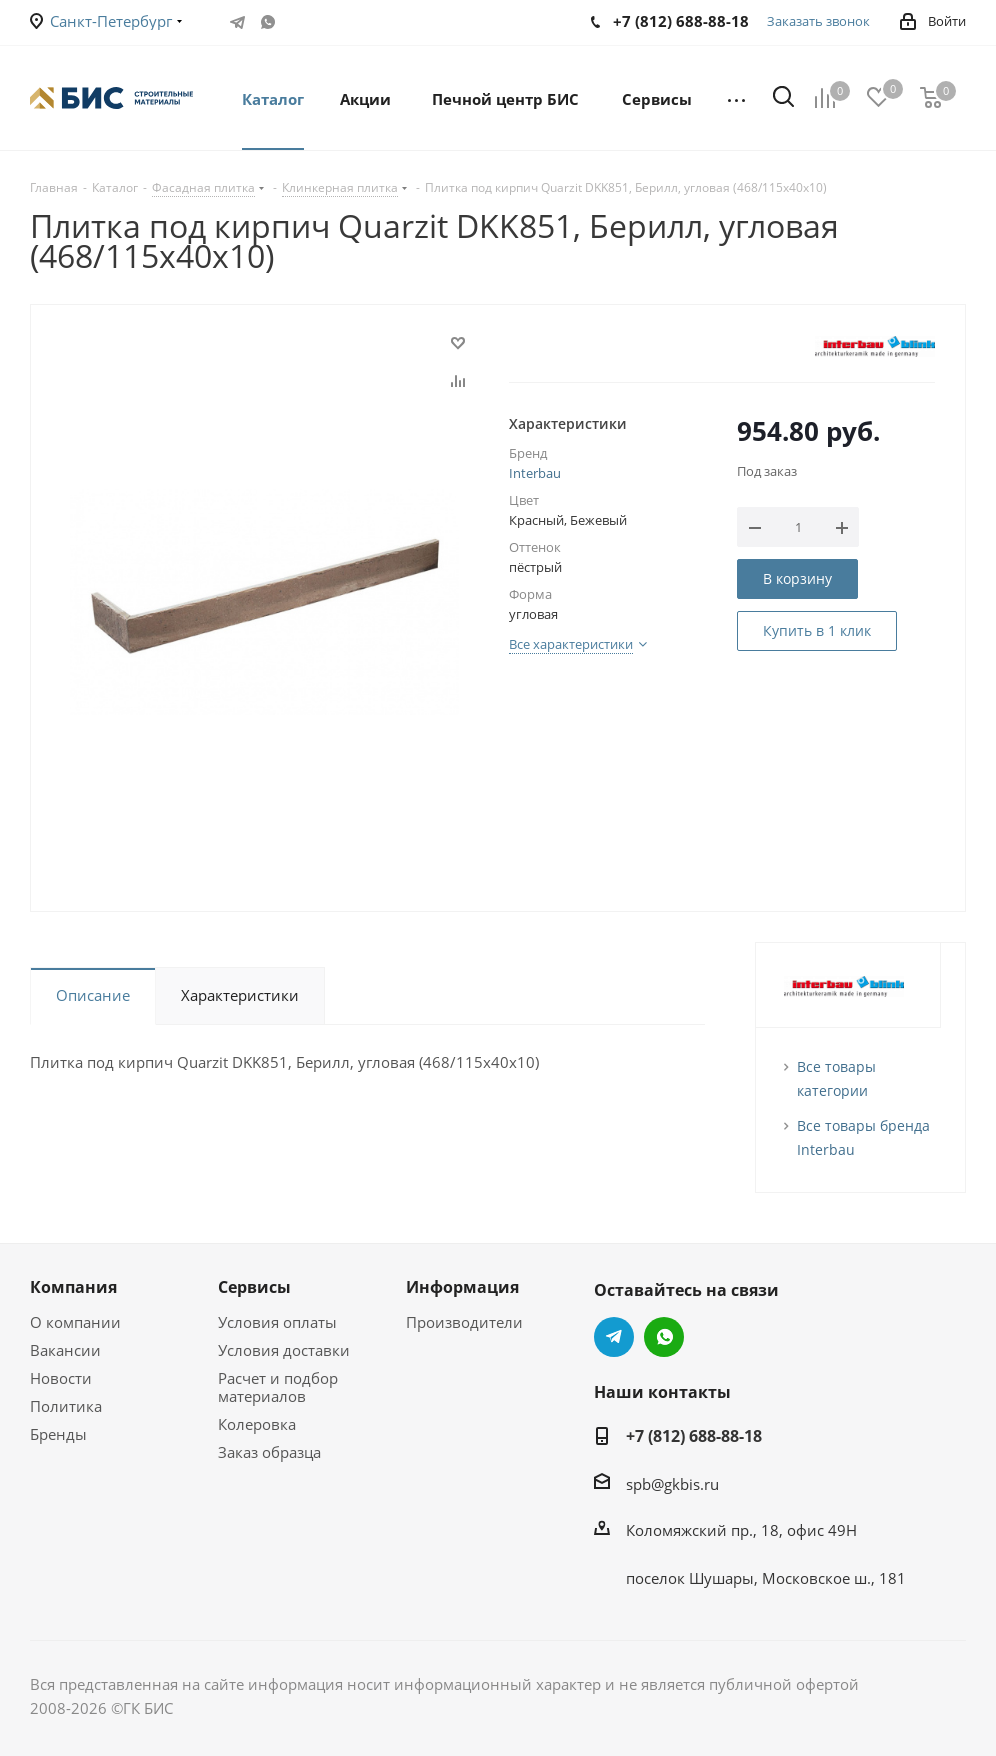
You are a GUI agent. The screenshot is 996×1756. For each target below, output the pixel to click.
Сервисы (254, 1287)
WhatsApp (268, 22)
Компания (73, 1287)
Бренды (58, 1434)
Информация (462, 1287)
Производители (464, 1322)
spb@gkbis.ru (672, 1484)
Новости (61, 1378)
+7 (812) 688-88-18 (694, 1436)
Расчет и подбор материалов (278, 1387)
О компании (75, 1322)
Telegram (238, 22)
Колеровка (257, 1424)
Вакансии (65, 1350)
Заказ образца (269, 1452)
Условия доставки (284, 1350)
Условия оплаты (277, 1322)
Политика (66, 1406)
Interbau (535, 473)
